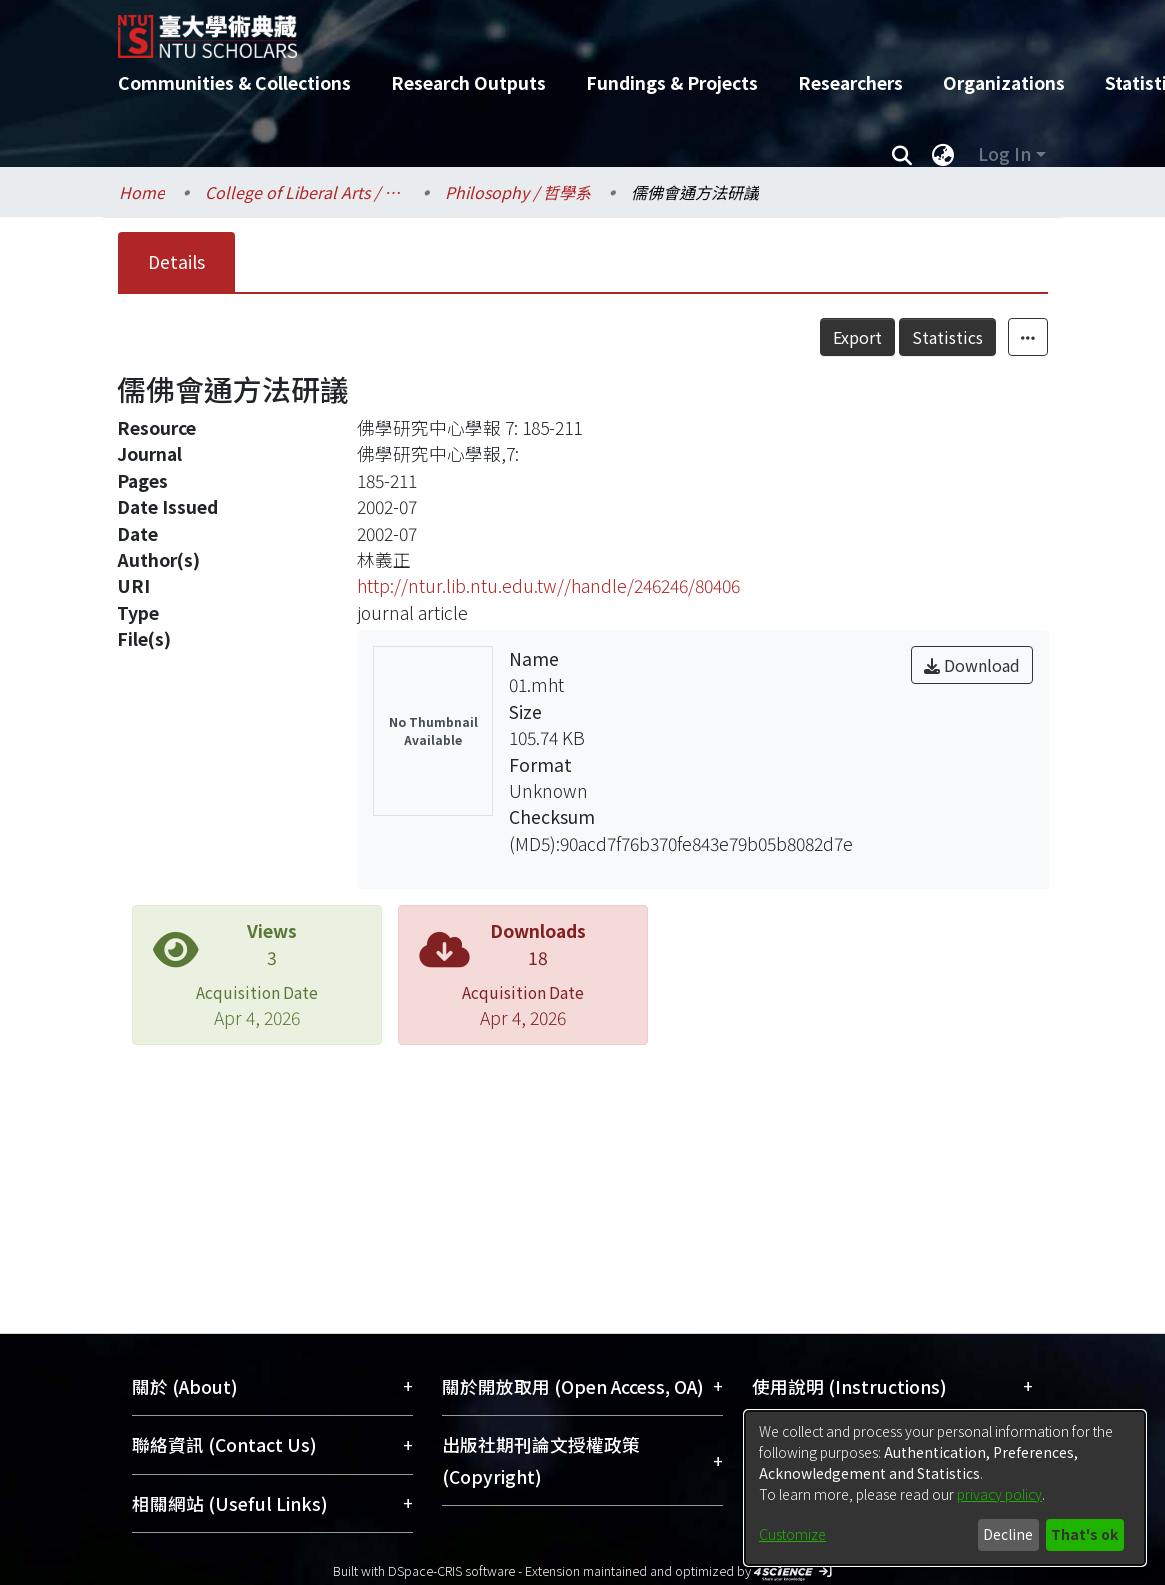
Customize (792, 1534)
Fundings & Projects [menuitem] (672, 82)
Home (142, 192)
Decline (1008, 1534)
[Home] (565, 29)
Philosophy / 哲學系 (518, 192)
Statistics (991, 337)
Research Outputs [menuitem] (468, 82)
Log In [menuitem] (1004, 153)
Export (901, 337)
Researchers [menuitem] (850, 82)
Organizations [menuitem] (1004, 82)
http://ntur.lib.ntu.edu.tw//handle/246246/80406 (548, 585)
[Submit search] (902, 154)
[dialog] (945, 1488)
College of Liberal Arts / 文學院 (305, 192)
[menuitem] (944, 154)
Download (972, 665)
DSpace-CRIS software (451, 1570)
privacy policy (999, 1494)
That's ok (1084, 1534)
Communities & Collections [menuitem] (234, 82)
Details (176, 261)
